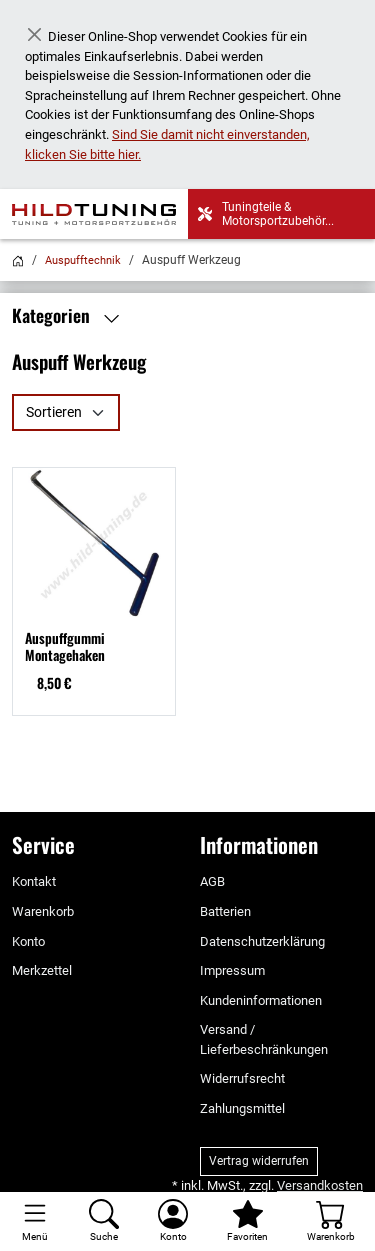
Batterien (225, 911)
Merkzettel (42, 970)
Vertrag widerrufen (259, 1161)
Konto (28, 941)
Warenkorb (43, 911)
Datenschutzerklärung (262, 941)
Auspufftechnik (83, 260)
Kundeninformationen (261, 1000)
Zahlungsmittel (242, 1108)
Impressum (232, 970)
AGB (212, 881)
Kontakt (34, 881)
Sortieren (54, 412)
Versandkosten (320, 1185)
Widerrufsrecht (242, 1078)
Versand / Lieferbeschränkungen (264, 1039)
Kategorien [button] (70, 316)
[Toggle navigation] (34, 1221)
